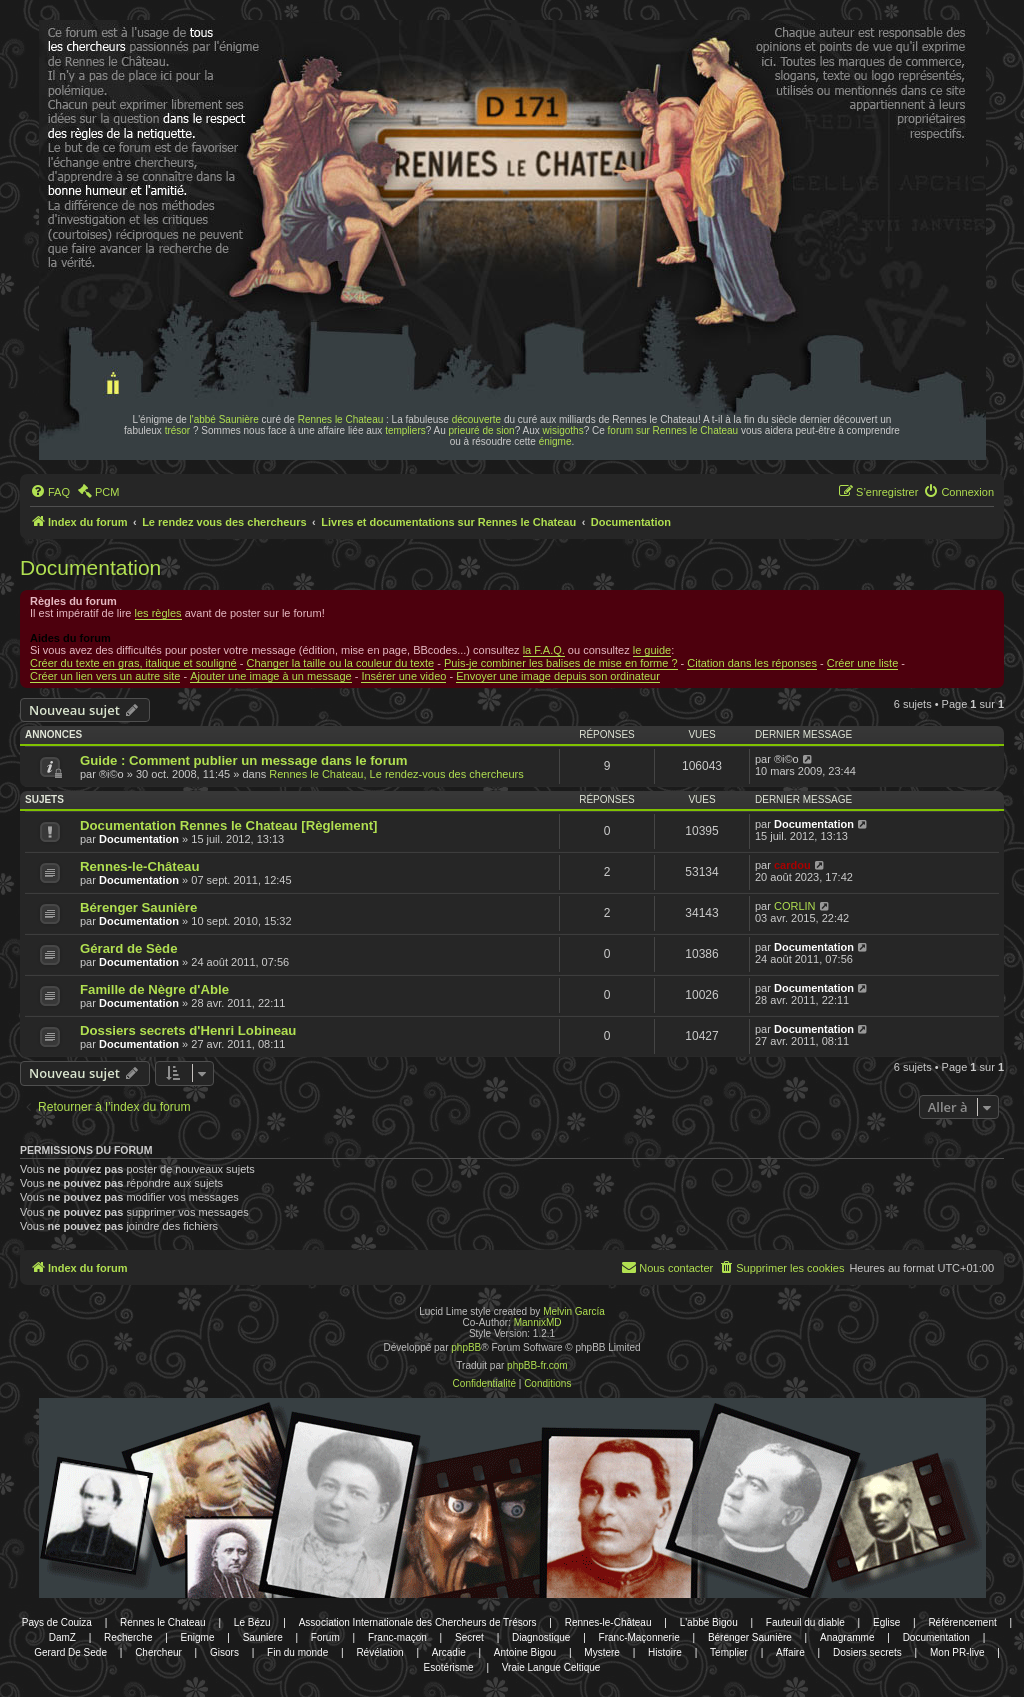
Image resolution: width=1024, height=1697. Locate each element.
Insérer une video (403, 676)
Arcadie (449, 1652)
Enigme (198, 1637)
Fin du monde (297, 1652)
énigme (555, 441)
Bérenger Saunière (138, 907)
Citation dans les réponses (752, 663)
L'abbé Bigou (709, 1622)
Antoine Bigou (525, 1652)
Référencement (962, 1622)
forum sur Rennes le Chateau (673, 430)
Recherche (128, 1637)
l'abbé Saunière (224, 419)
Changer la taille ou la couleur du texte (340, 663)
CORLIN (795, 906)
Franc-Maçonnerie (639, 1637)
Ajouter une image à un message (270, 676)
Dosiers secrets (867, 1652)
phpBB (466, 1347)
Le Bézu (252, 1622)
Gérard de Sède (128, 948)
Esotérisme (449, 1667)
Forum (325, 1637)
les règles (158, 613)
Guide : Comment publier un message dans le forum (244, 760)
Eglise (886, 1622)
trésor (178, 430)
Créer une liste (863, 663)
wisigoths (563, 430)
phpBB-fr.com (537, 1365)
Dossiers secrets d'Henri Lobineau (188, 1030)
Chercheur (158, 1652)
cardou (792, 865)
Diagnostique (541, 1637)
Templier (729, 1652)
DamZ (62, 1637)
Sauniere (263, 1637)
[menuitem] (50, 492)
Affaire (790, 1652)
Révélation (379, 1652)
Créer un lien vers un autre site (105, 676)
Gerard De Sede (70, 1652)
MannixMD (538, 1322)
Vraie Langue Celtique (551, 1667)
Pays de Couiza (57, 1622)
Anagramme (847, 1637)
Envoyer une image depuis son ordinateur (558, 676)
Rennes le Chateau (341, 419)
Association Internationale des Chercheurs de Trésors (418, 1622)
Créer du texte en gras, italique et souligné (133, 663)
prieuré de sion (482, 430)
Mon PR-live (957, 1652)
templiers (405, 430)
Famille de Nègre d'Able (154, 989)
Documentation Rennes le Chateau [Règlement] (229, 825)
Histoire (665, 1652)
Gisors (224, 1652)
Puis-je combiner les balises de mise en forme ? (561, 663)
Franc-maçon (397, 1637)
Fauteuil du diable (805, 1622)
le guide (652, 650)
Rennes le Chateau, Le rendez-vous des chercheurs (396, 774)
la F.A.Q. (544, 650)
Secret (469, 1637)
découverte (476, 419)
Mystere (602, 1652)
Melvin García (574, 1311)
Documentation (90, 567)
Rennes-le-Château (139, 866)
